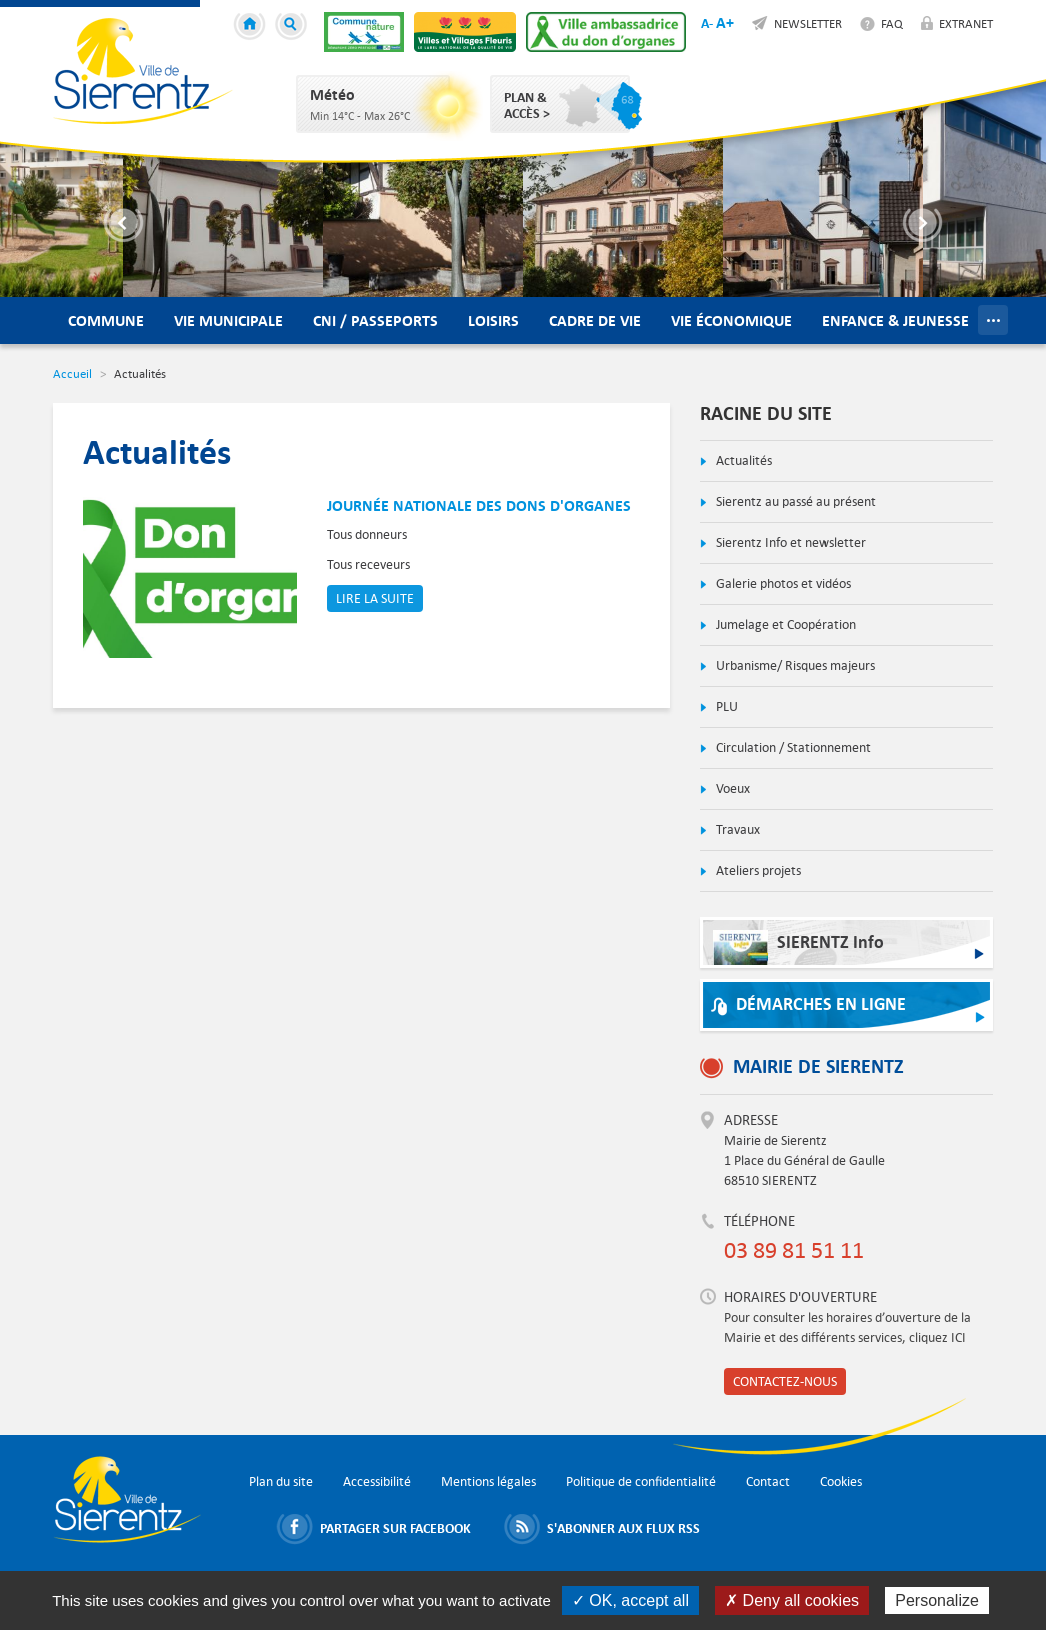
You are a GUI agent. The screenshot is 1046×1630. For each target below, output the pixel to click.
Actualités (742, 460)
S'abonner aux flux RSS (623, 1528)
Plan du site (281, 1481)
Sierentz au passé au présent (794, 501)
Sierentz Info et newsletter (789, 542)
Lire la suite (375, 598)
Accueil (252, 27)
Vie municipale (228, 320)
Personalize (937, 1600)
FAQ (892, 23)
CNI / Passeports (375, 320)
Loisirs (493, 320)
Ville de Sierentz (143, 71)
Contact (768, 1481)
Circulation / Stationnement (792, 747)
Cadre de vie (595, 320)
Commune (106, 320)
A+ (725, 22)
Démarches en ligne (821, 1004)
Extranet (966, 23)
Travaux (736, 829)
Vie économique (731, 320)
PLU (725, 706)
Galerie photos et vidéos (782, 583)
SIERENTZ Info (798, 947)
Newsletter (808, 23)
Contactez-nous (785, 1381)
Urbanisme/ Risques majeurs (794, 665)
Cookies (841, 1481)
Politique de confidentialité (641, 1481)
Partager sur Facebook (395, 1528)
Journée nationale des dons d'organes (479, 505)
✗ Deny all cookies (792, 1600)
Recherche (293, 27)
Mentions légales (488, 1481)
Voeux (731, 788)
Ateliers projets (757, 870)
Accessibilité (377, 1481)
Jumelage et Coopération (784, 624)
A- (707, 23)
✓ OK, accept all (630, 1600)
